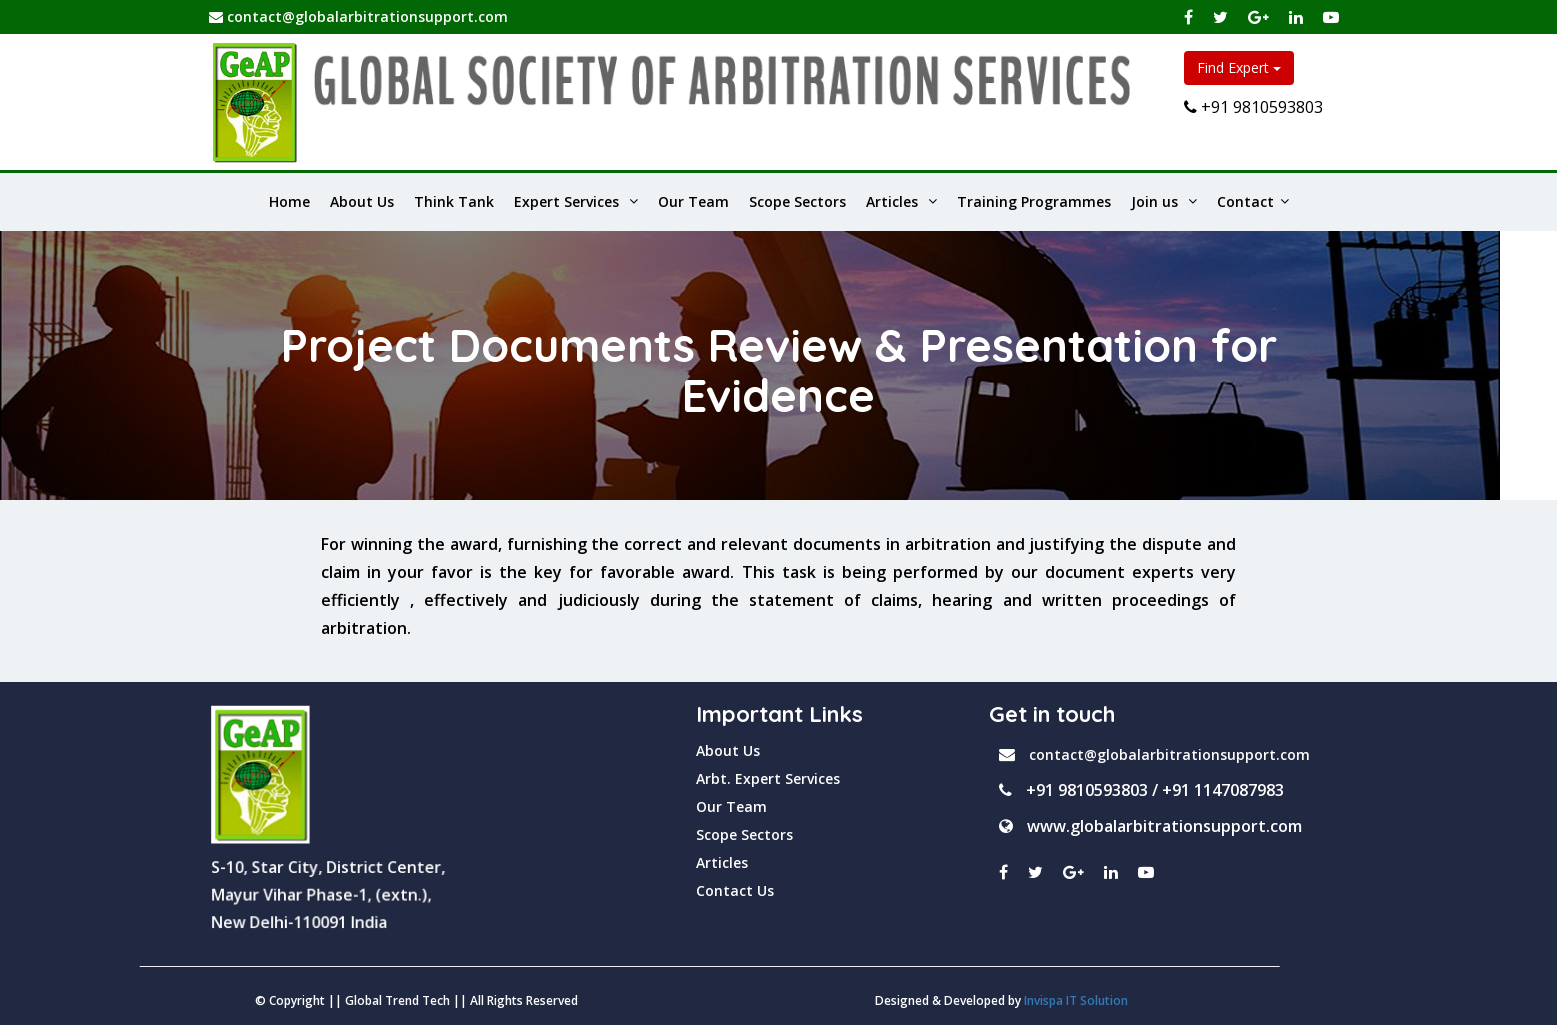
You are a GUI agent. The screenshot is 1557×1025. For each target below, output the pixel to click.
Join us (1164, 201)
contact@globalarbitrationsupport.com (358, 16)
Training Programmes (1034, 201)
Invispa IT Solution (613, 1000)
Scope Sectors (797, 201)
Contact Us (735, 890)
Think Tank (454, 201)
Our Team (693, 201)
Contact (1253, 201)
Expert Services (576, 201)
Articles (901, 201)
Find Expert (1239, 67)
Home (289, 201)
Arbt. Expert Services (768, 778)
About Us (362, 201)
